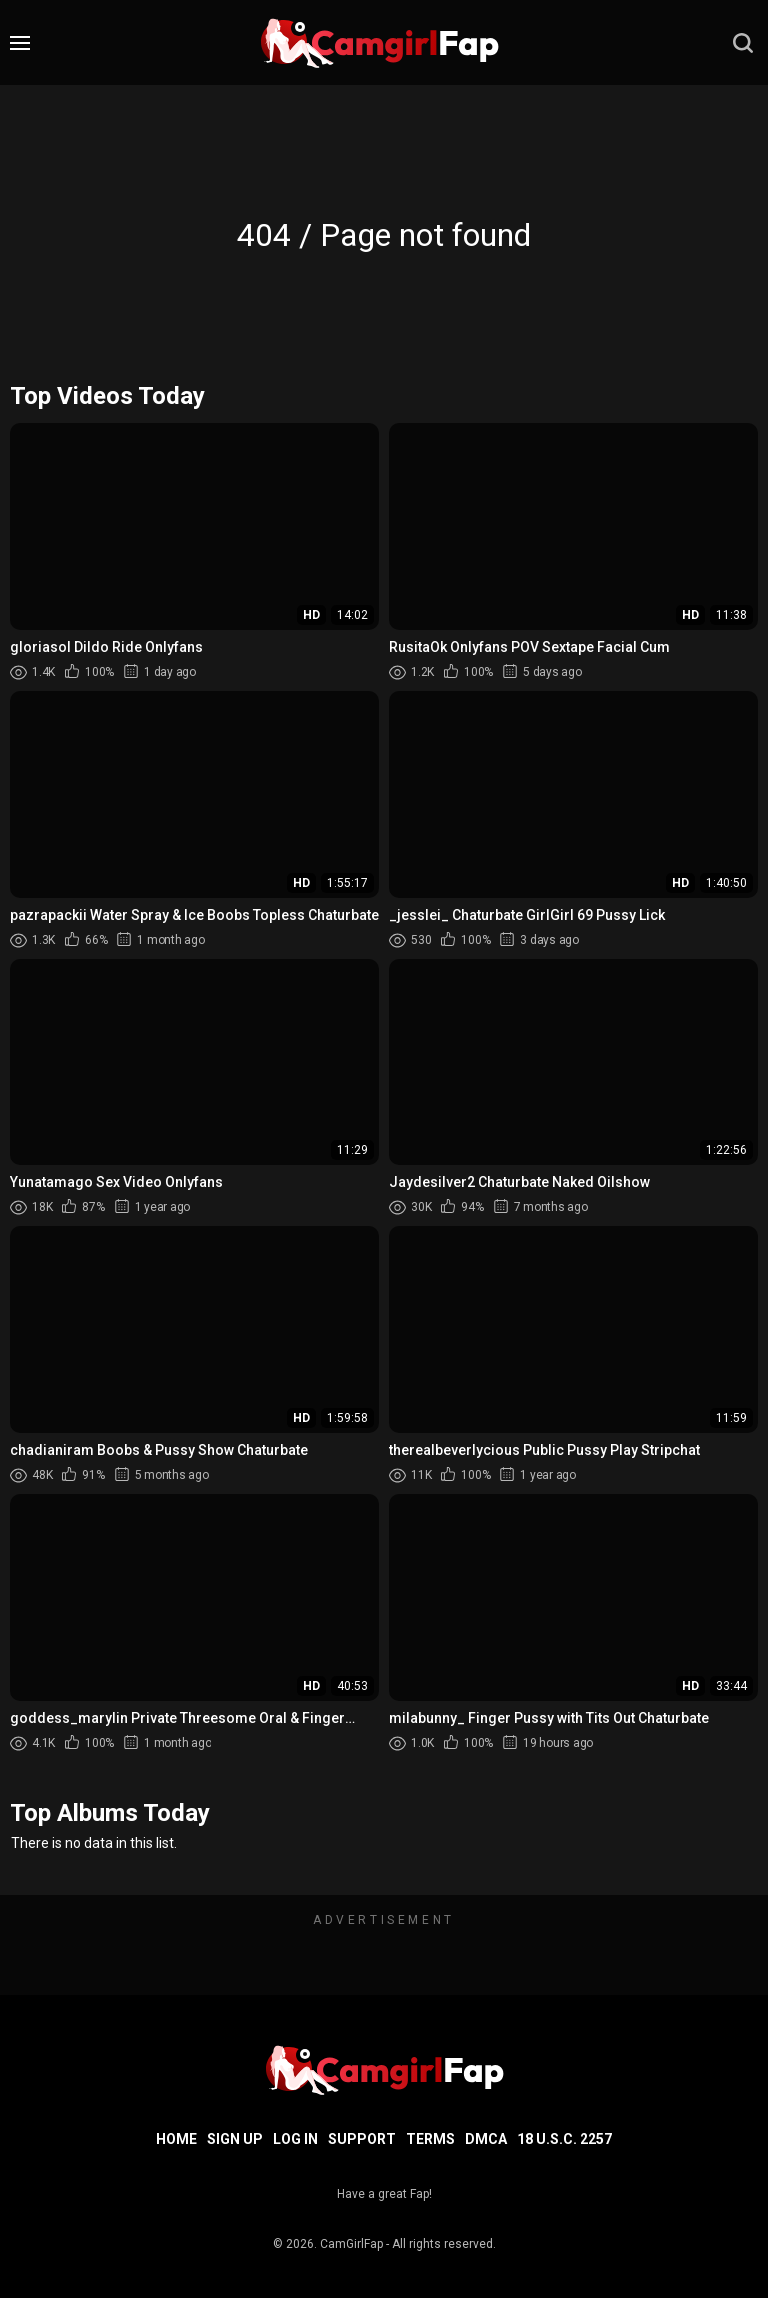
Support (362, 2139)
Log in (295, 2139)
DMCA (486, 2139)
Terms (430, 2139)
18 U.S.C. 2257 (564, 2139)
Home (176, 2139)
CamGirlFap (351, 2244)
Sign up (235, 2139)
